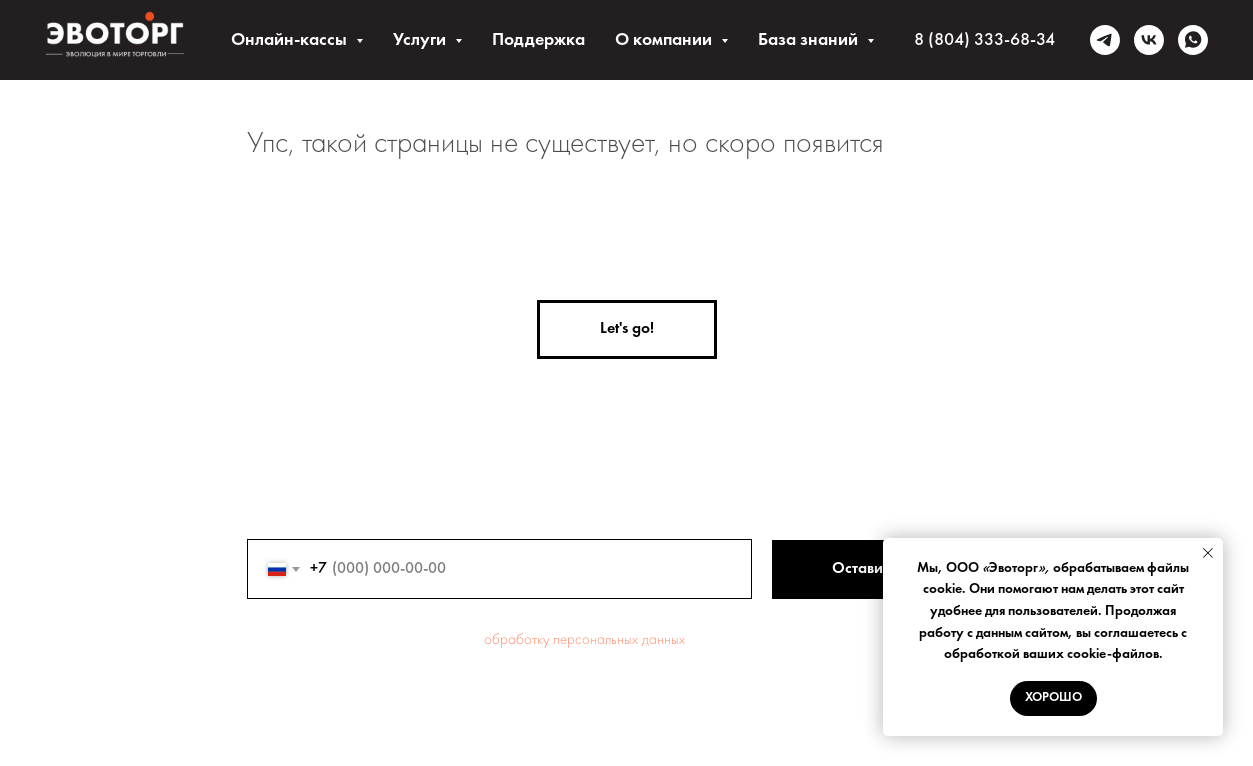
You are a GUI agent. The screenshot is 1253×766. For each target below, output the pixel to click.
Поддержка (538, 40)
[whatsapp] (1193, 40)
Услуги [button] (421, 40)
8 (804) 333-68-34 (984, 40)
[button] (627, 330)
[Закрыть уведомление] (1208, 553)
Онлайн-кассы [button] (291, 40)
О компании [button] (665, 40)
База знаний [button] (810, 40)
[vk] (1149, 40)
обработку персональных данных (584, 640)
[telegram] (1105, 40)
